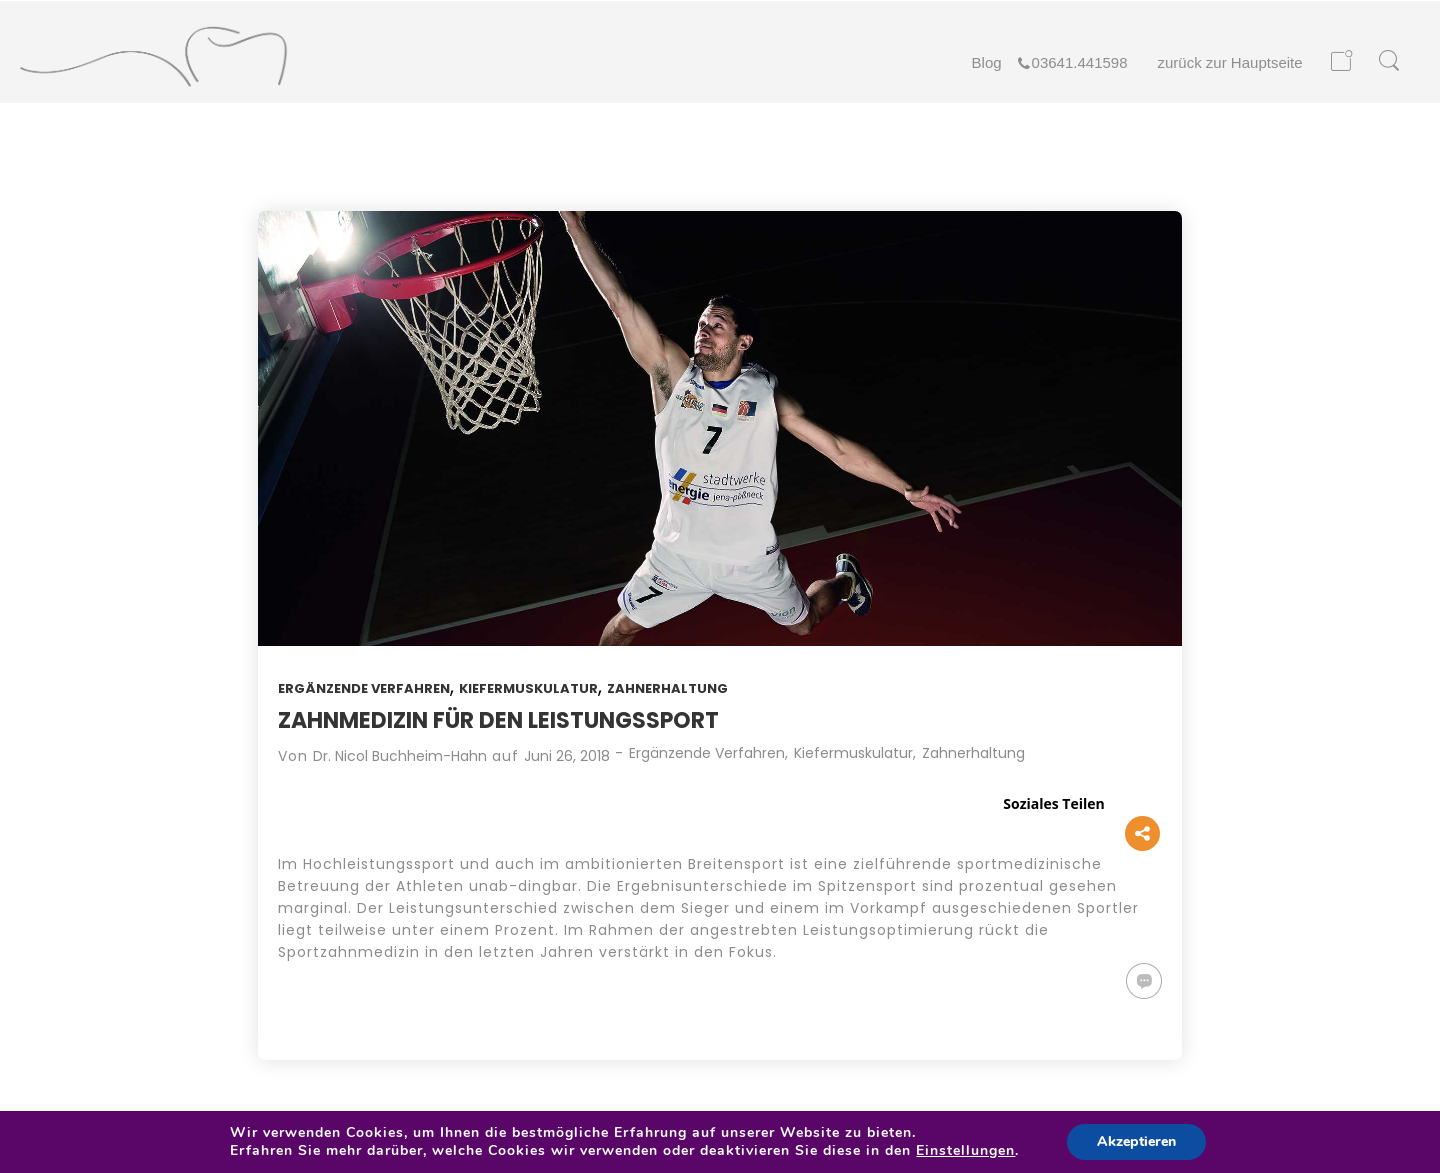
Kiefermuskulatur (528, 688)
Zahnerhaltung (667, 688)
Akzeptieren (1136, 1141)
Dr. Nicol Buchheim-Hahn (400, 756)
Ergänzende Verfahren (364, 688)
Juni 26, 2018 (567, 756)
